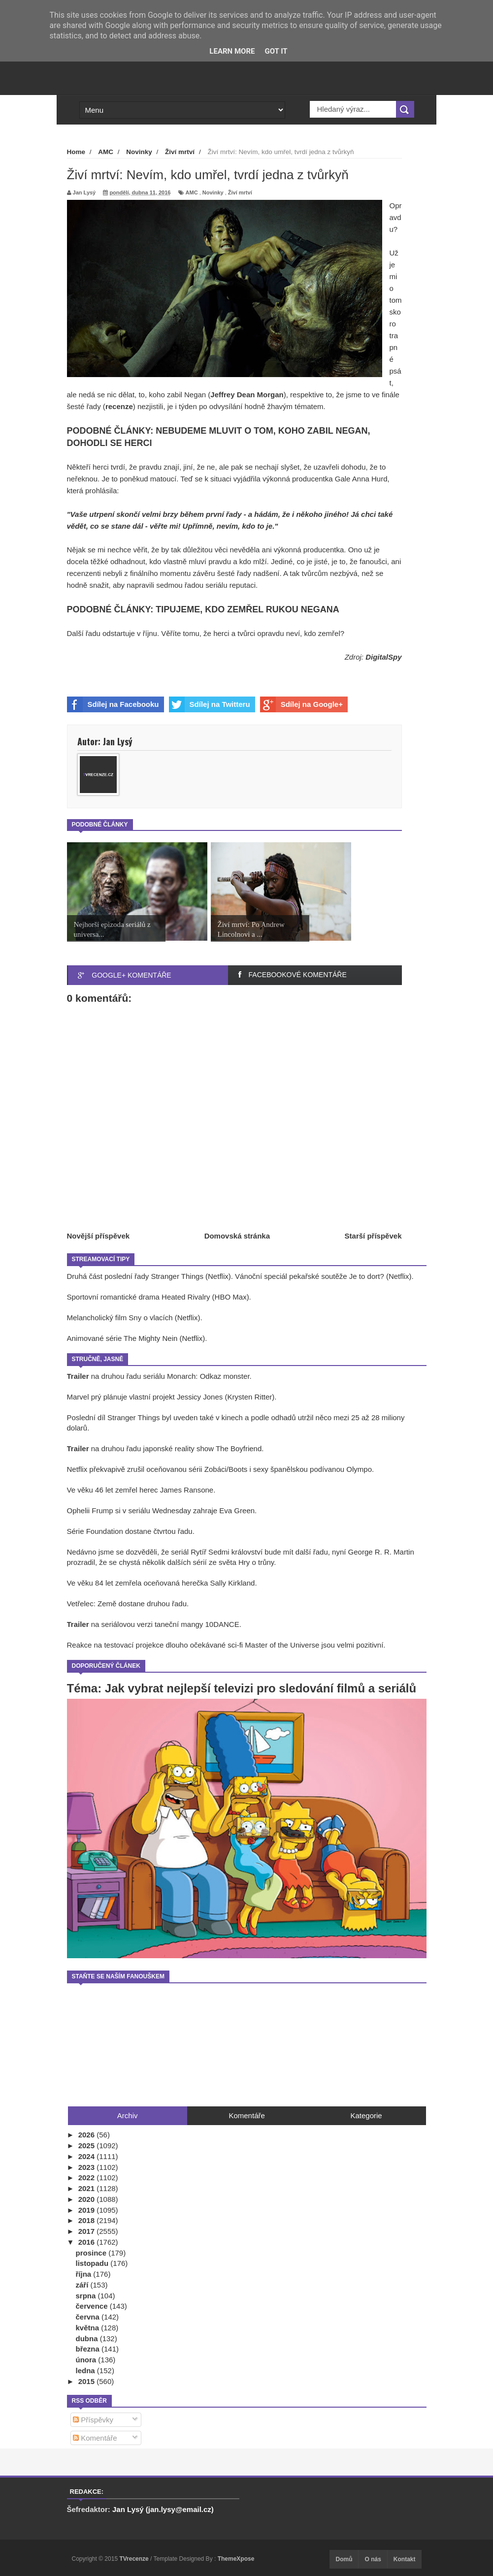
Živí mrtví (240, 192)
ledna (86, 2370)
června (89, 2317)
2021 (87, 2188)
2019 (87, 2210)
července (93, 2306)
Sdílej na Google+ (301, 704)
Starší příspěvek (373, 1236)
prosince (92, 2253)
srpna (87, 2295)
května (88, 2327)
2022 (87, 2177)
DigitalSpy (383, 657)
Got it (275, 51)
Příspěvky (93, 2420)
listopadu (93, 2263)
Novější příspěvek (98, 1236)
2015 (87, 2381)
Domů (343, 2559)
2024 (87, 2156)
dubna (88, 2338)
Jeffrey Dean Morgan (246, 394)
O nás (372, 2559)
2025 (87, 2145)
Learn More (232, 51)
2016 (87, 2242)
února (87, 2359)
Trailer (79, 1376)
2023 (87, 2167)
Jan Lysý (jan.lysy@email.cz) (163, 2509)
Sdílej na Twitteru (209, 704)
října (85, 2274)
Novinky (213, 192)
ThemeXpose (236, 2558)
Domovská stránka (237, 1236)
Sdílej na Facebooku (113, 704)
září (83, 2285)
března (89, 2349)
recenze (119, 406)
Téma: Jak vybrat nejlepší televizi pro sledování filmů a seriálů (242, 1688)
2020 (87, 2199)
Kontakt (405, 2559)
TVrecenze (134, 2558)
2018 (87, 2220)
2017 (87, 2231)
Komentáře (95, 2438)
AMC (192, 192)
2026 (87, 2135)
